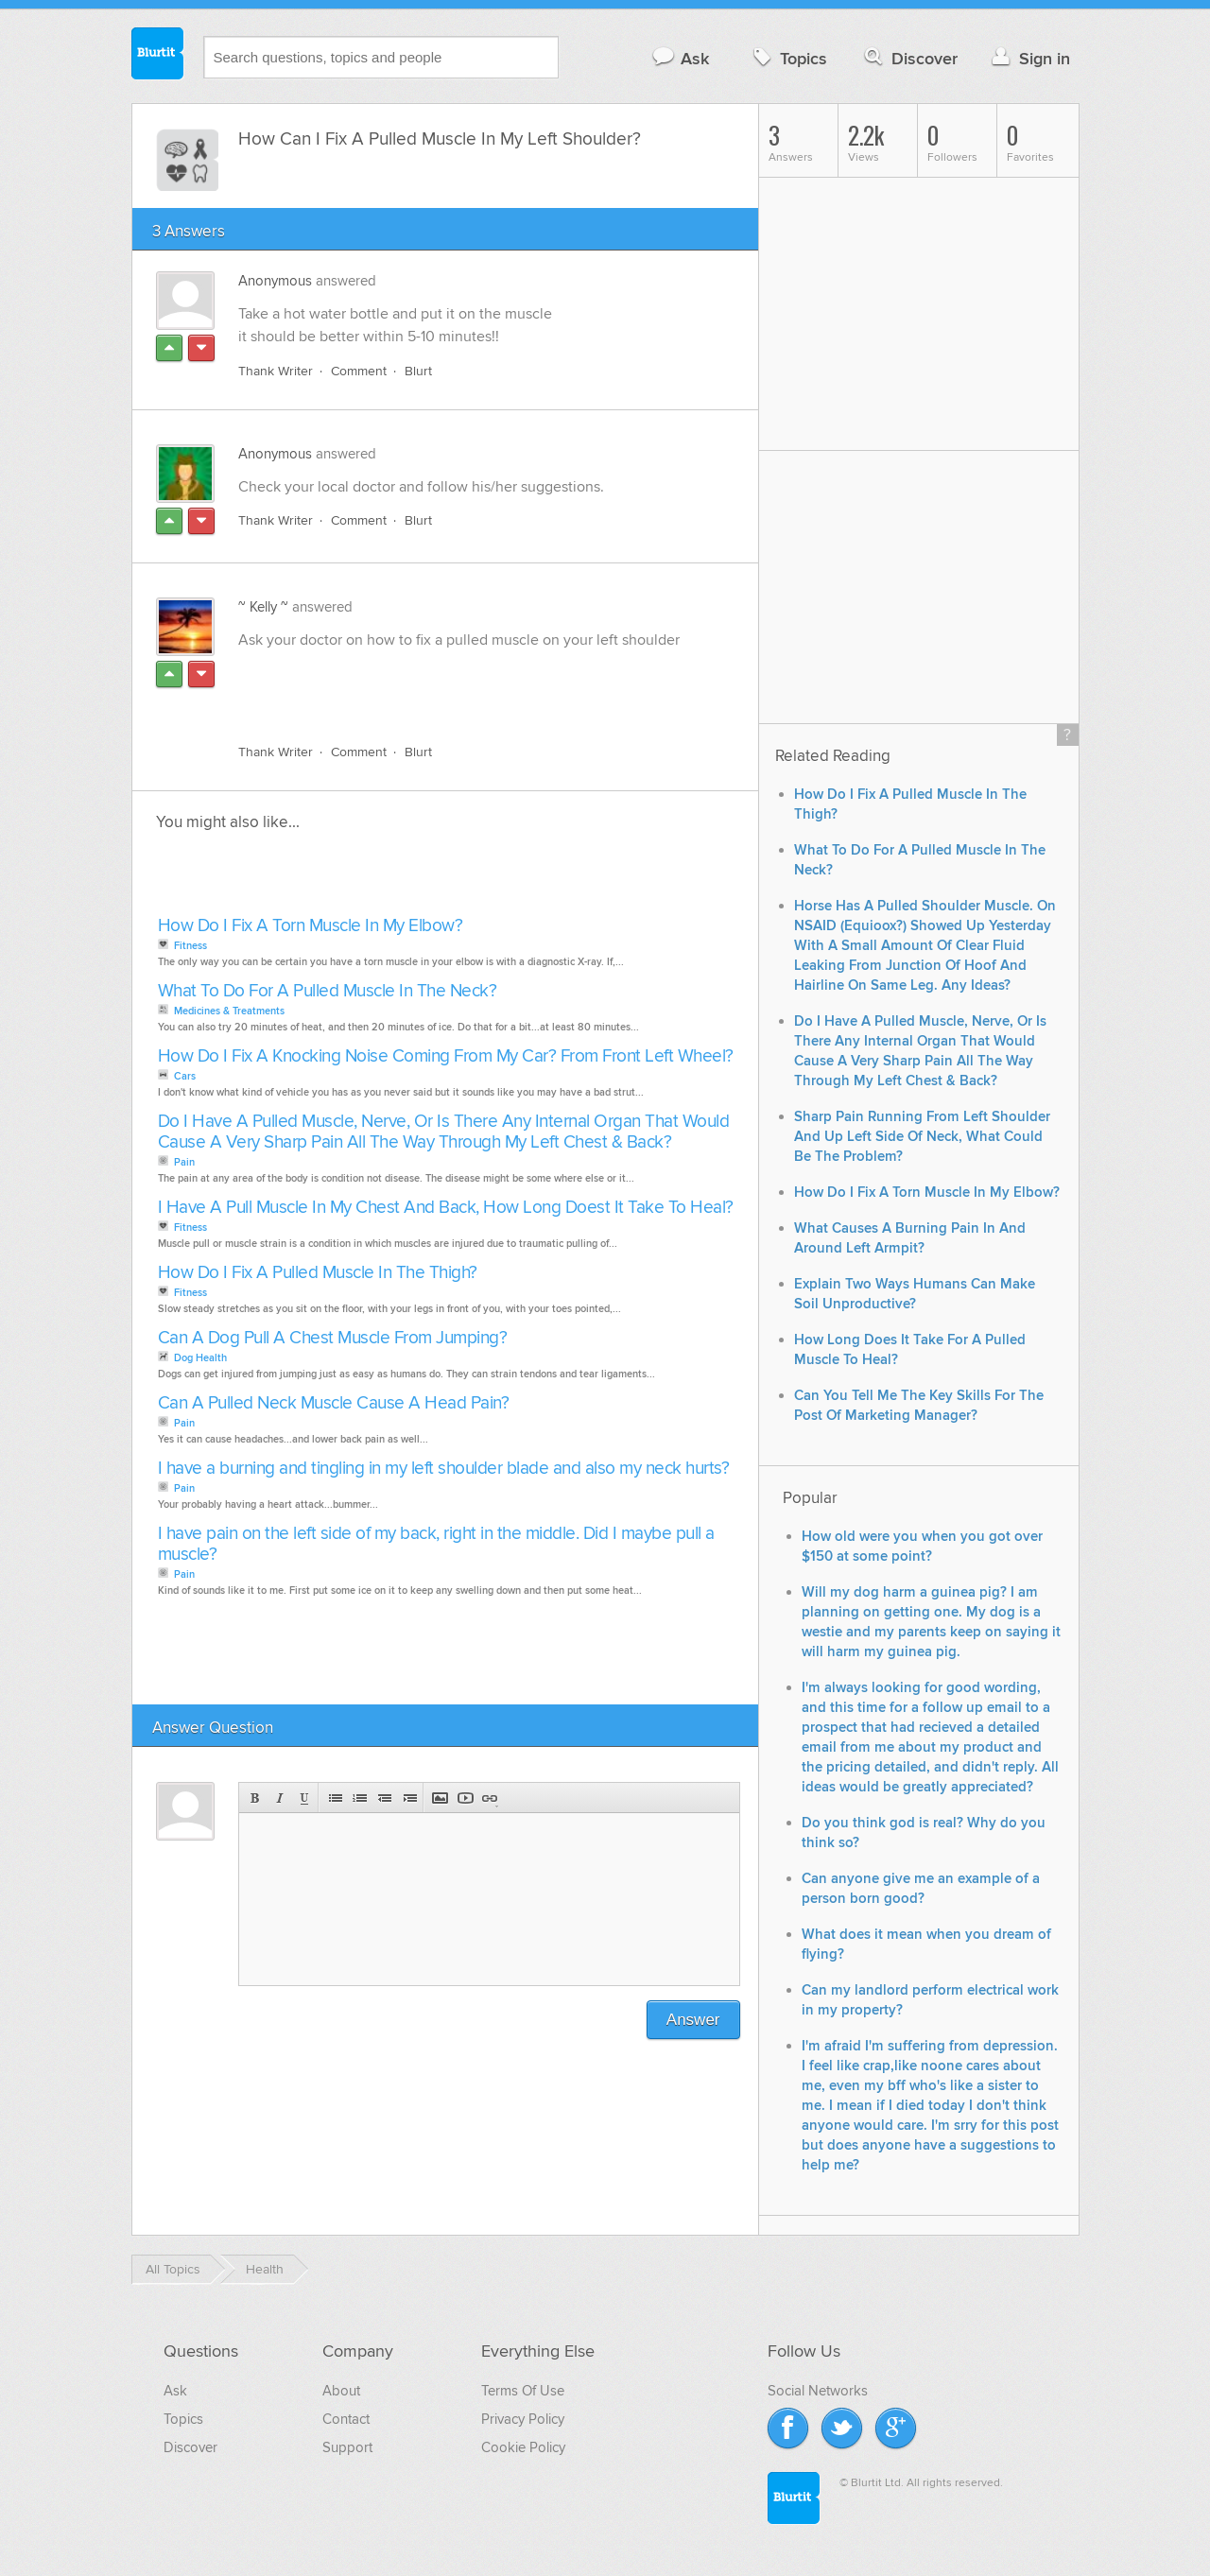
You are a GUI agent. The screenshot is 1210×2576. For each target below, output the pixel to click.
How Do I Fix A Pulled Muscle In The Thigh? (317, 1273)
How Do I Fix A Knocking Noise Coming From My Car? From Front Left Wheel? (446, 1056)
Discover (909, 58)
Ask (680, 58)
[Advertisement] (456, 685)
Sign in (1029, 58)
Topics (788, 58)
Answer (693, 2020)
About (341, 2390)
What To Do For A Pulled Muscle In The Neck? (327, 991)
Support (347, 2447)
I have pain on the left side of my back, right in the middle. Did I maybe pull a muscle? (436, 1544)
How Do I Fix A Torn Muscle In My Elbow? (310, 926)
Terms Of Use (522, 2390)
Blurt (418, 371)
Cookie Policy (523, 2447)
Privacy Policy (522, 2419)
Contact (346, 2419)
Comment (359, 371)
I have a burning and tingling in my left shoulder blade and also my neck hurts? (444, 1468)
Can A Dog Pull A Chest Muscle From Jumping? (333, 1338)
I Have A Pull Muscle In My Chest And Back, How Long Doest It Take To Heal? (446, 1208)
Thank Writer (275, 371)
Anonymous (275, 280)
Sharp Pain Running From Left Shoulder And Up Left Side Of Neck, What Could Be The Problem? (922, 1137)
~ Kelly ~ (263, 606)
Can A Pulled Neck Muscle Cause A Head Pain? (334, 1403)
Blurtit (157, 55)
